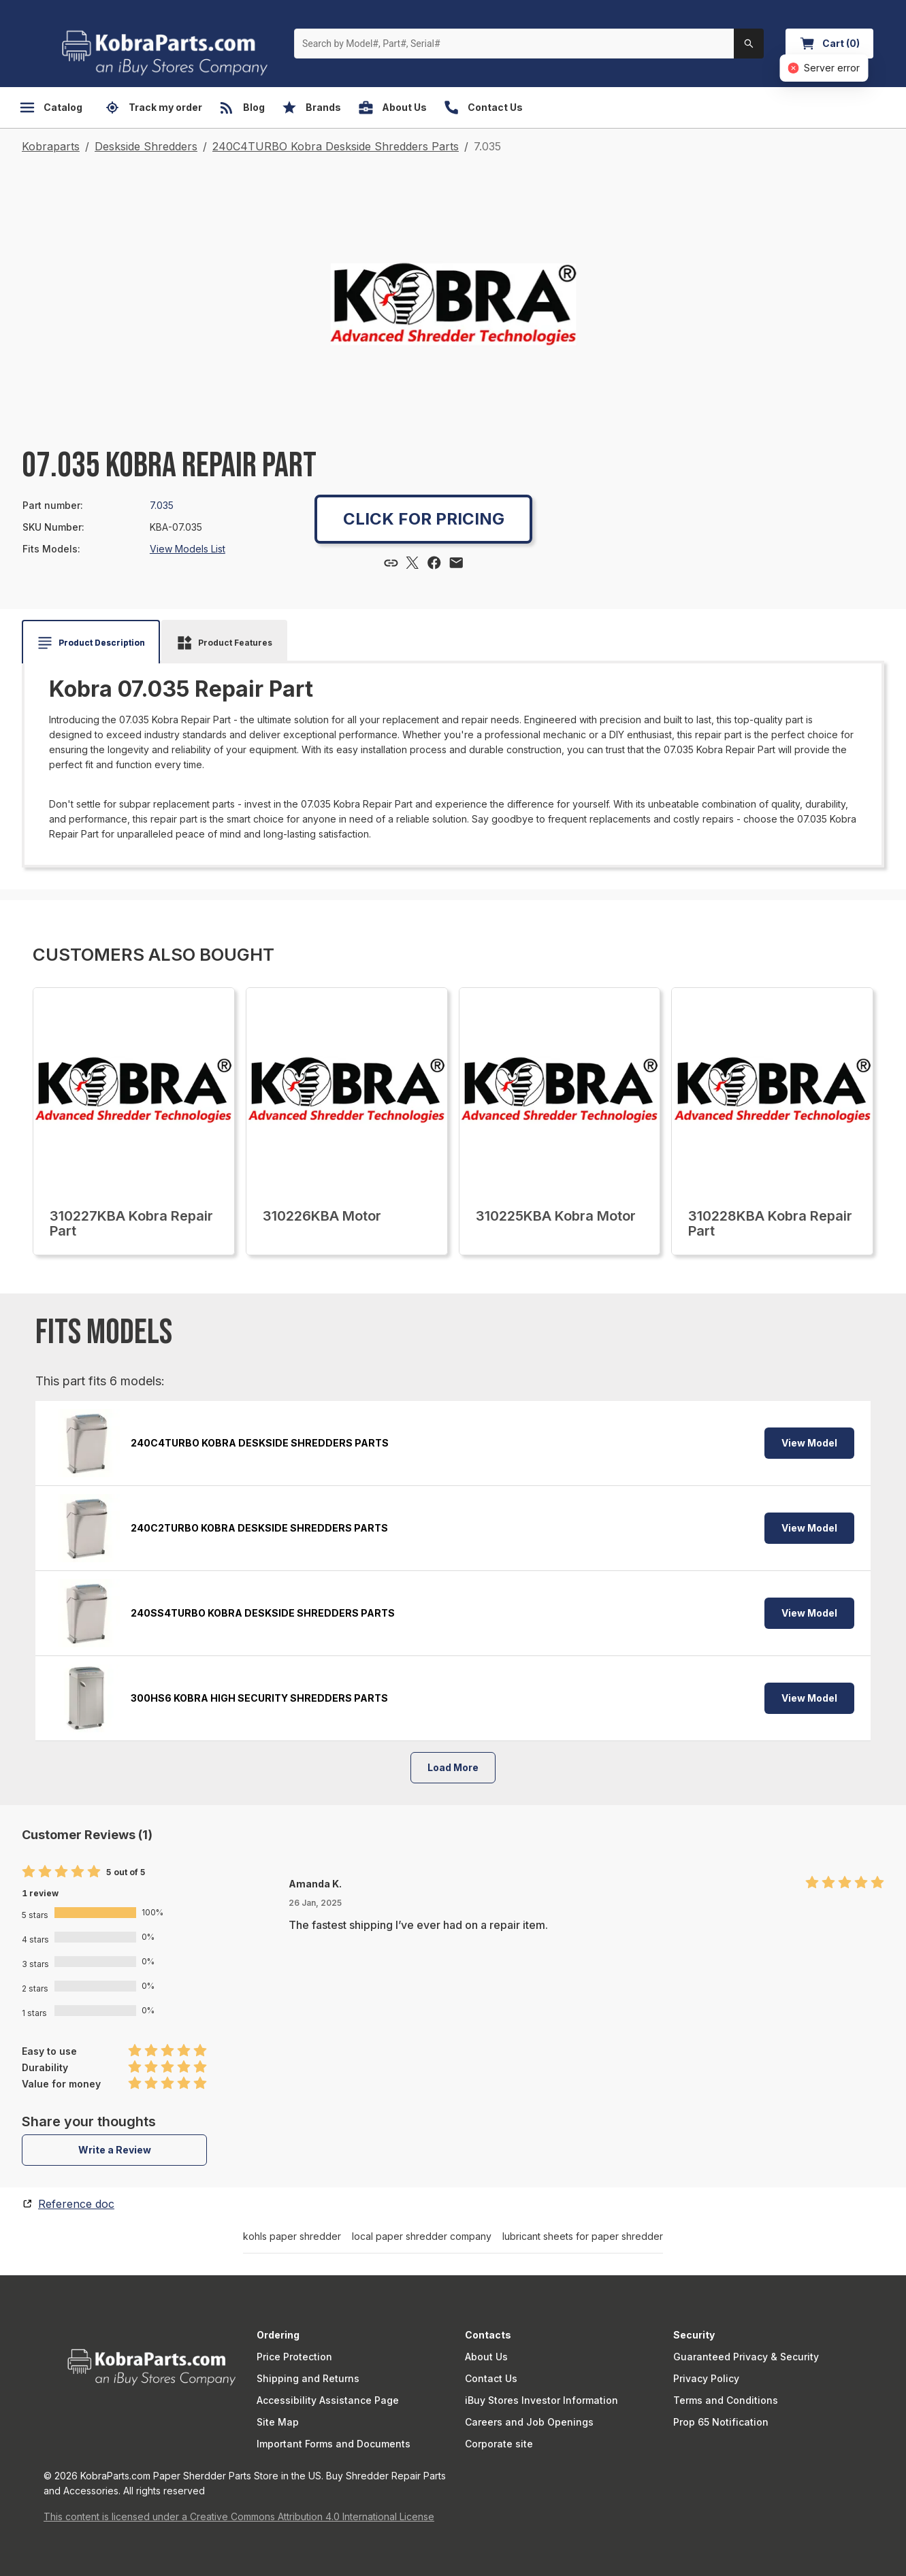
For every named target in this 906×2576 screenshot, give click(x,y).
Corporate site (499, 2443)
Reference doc (76, 2203)
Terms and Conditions (725, 2400)
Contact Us (491, 2378)
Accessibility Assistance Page (328, 2400)
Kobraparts (51, 146)
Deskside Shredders (146, 146)
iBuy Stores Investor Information (541, 2400)
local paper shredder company (421, 2236)
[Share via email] (456, 563)
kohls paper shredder (292, 2236)
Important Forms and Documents (333, 2443)
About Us (486, 2356)
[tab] (91, 643)
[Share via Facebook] (434, 563)
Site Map (278, 2422)
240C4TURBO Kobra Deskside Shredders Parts (335, 146)
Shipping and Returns (308, 2378)
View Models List (187, 549)
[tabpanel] (453, 759)
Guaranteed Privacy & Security (746, 2356)
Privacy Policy (706, 2378)
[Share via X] (412, 563)
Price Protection (294, 2356)
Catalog (50, 107)
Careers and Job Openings (529, 2422)
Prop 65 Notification (721, 2422)
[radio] (28, 1872)
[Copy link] (391, 563)
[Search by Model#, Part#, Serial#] (514, 44)
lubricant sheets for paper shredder (582, 2236)
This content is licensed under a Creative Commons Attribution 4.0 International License (239, 2516)
